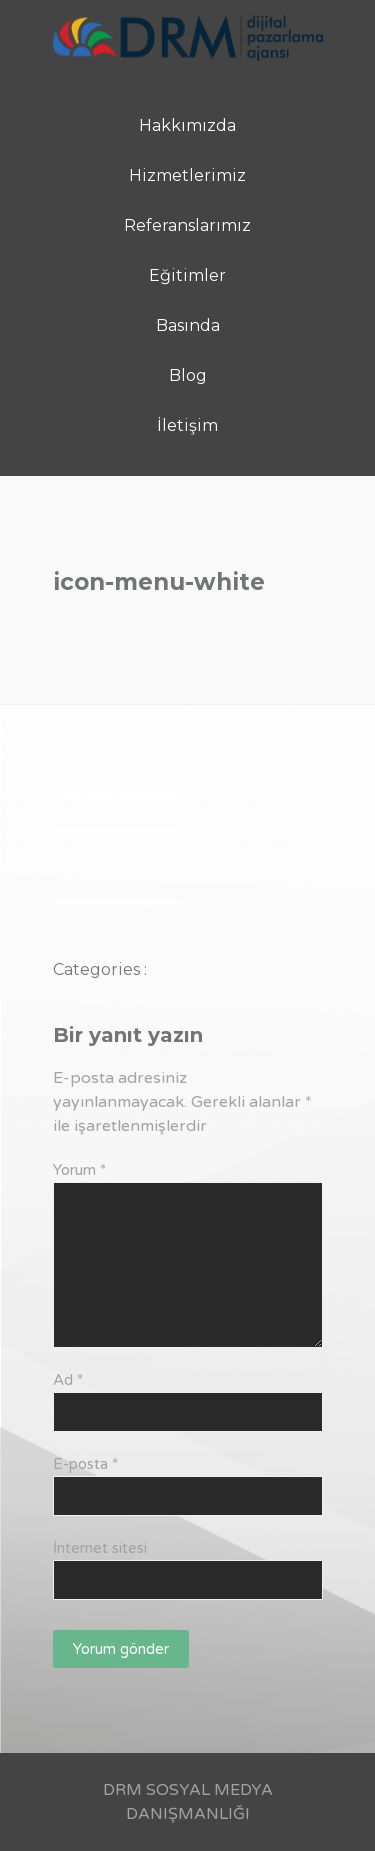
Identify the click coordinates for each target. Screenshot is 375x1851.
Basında (188, 325)
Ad (68, 1380)
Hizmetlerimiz (187, 175)
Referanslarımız (187, 225)
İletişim (187, 425)
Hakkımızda (187, 125)
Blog (188, 375)
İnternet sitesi (100, 1548)
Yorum (79, 1170)
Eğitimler (187, 275)
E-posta (85, 1464)
